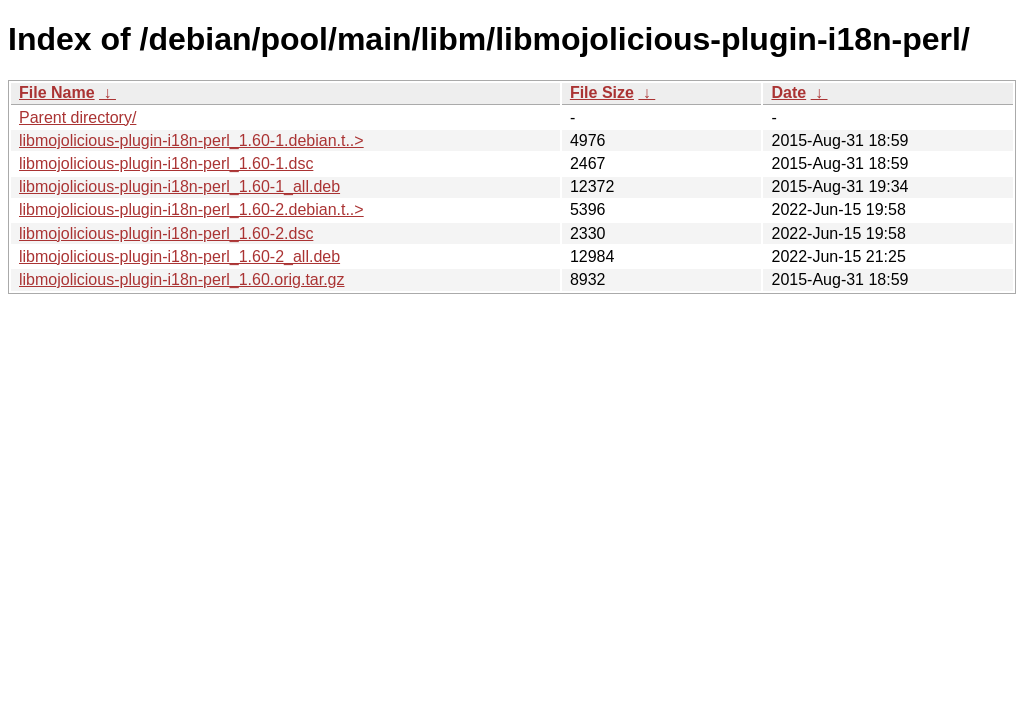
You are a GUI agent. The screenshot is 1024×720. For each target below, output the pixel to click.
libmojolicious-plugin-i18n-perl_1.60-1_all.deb (179, 186)
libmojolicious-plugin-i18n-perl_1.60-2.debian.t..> (191, 209)
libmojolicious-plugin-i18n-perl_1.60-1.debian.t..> (191, 140)
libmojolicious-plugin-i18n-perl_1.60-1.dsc (166, 163)
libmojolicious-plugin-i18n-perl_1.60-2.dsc (166, 233)
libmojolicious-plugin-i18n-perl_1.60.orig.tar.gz (182, 279)
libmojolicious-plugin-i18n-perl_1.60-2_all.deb (179, 256)
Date (788, 92)
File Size (602, 92)
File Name (57, 92)
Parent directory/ (77, 117)
